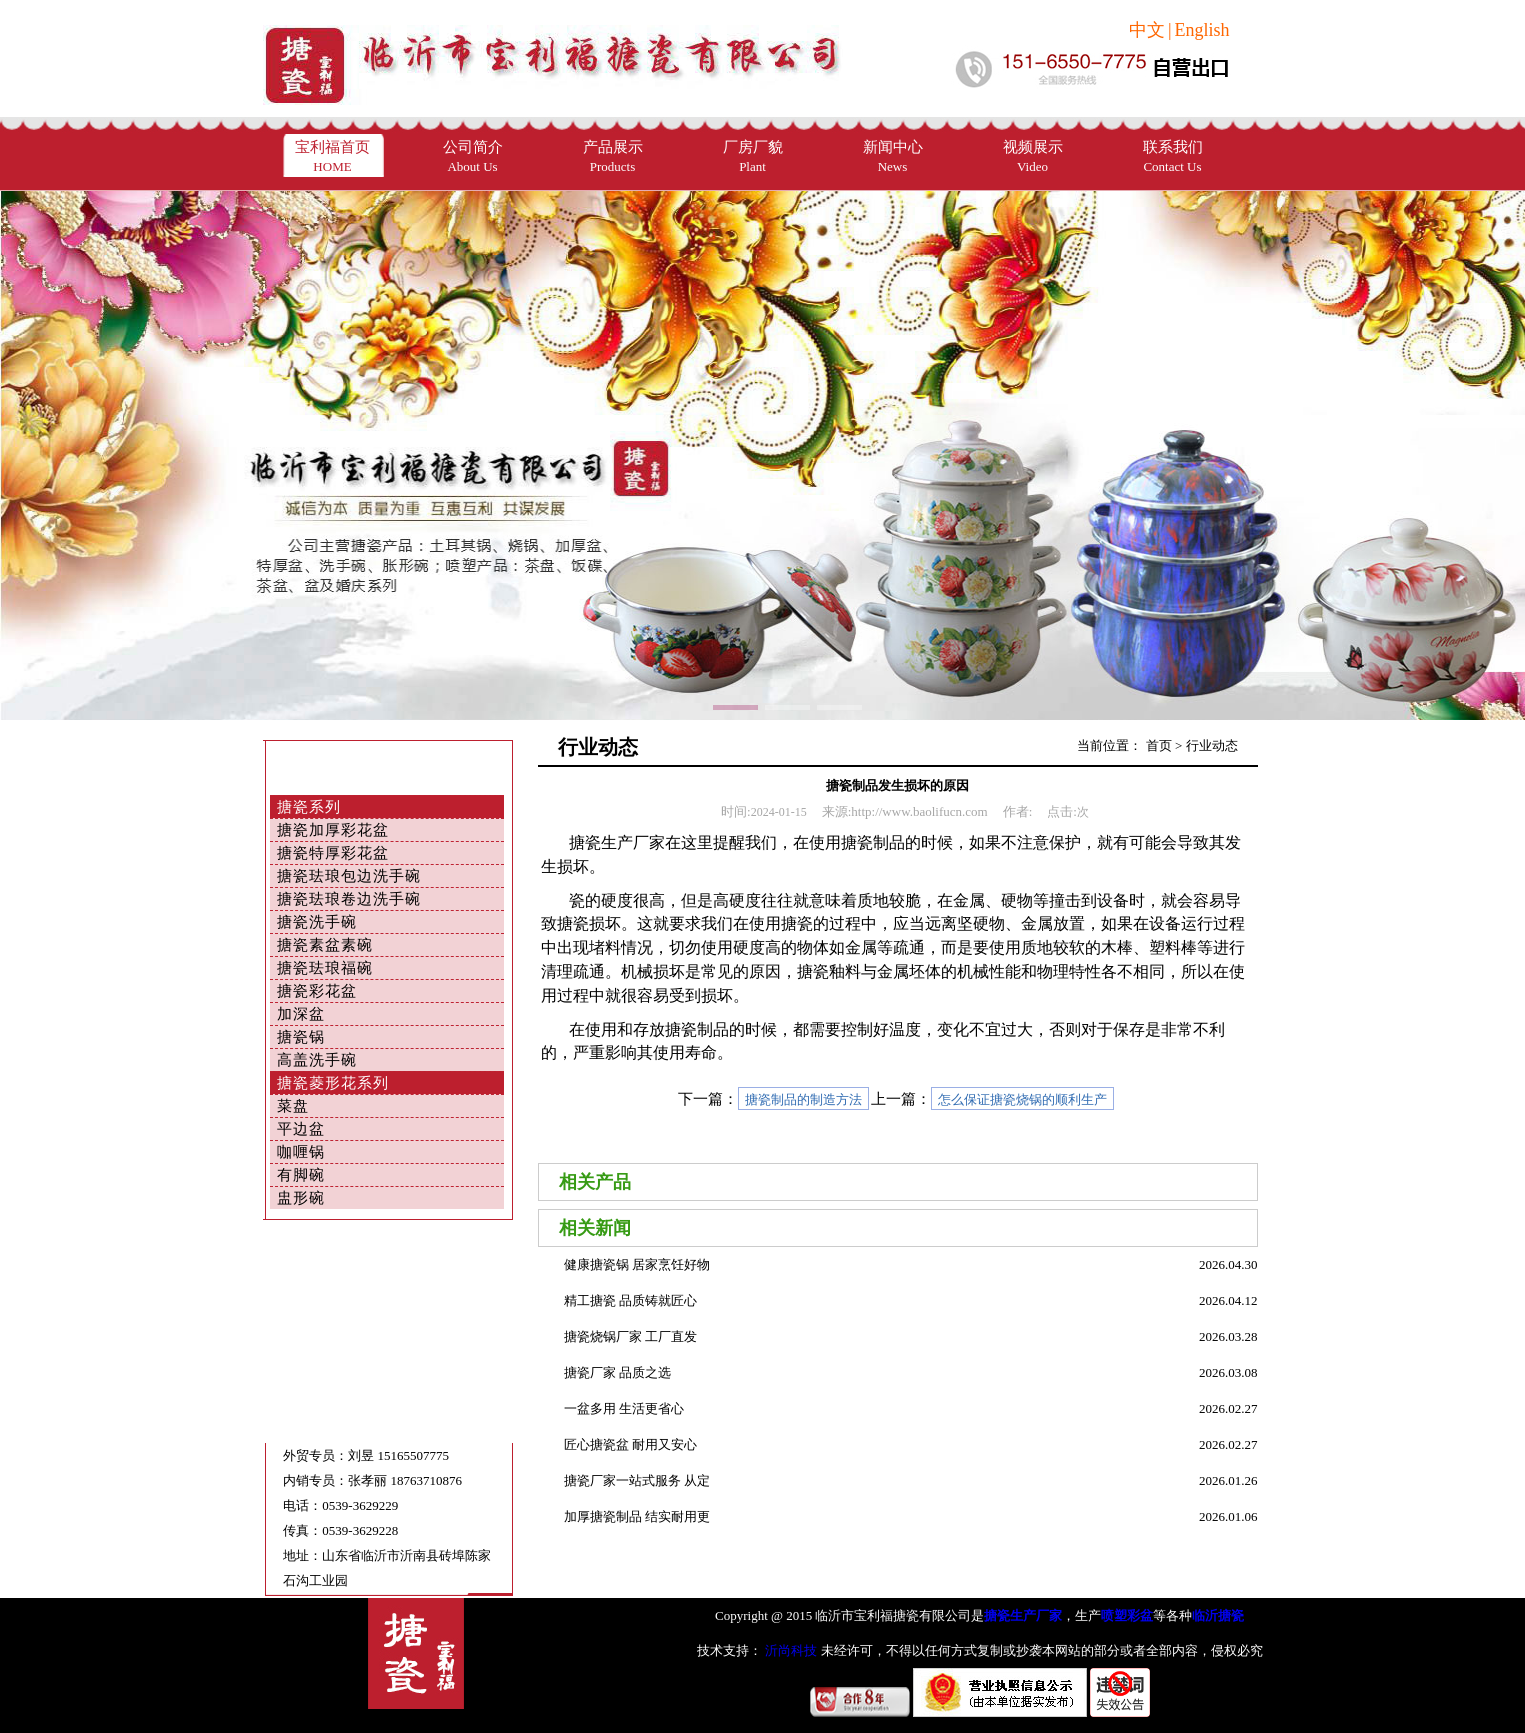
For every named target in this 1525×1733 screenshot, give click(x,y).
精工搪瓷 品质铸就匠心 (630, 1300)
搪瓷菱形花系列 (333, 1083)
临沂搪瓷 (1218, 1615)
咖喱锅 (301, 1152)
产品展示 (613, 156)
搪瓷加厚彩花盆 (333, 830)
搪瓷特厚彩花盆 (333, 853)
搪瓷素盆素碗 (325, 945)
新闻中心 (893, 156)
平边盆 (301, 1129)
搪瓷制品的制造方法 (803, 1099)
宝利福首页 (332, 156)
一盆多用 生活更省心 (624, 1408)
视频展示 (1033, 156)
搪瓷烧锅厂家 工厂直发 (630, 1336)
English (1201, 30)
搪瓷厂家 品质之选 (617, 1372)
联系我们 (1173, 156)
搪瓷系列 (309, 807)
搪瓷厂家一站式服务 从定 (637, 1480)
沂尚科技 (789, 1650)
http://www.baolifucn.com (919, 811)
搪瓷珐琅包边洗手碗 (349, 876)
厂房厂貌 (753, 156)
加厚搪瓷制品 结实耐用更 (637, 1516)
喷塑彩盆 (1127, 1615)
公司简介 (473, 156)
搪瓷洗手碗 (317, 922)
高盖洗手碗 (317, 1060)
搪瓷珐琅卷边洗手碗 (349, 899)
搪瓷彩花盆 (317, 991)
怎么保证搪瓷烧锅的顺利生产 (1022, 1099)
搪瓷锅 (301, 1037)
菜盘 (293, 1106)
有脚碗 (301, 1175)
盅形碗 (301, 1198)
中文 (1147, 30)
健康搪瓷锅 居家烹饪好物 (637, 1264)
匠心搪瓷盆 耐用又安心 (630, 1444)
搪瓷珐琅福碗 (325, 968)
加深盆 (301, 1014)
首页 (1159, 745)
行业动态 (1212, 745)
